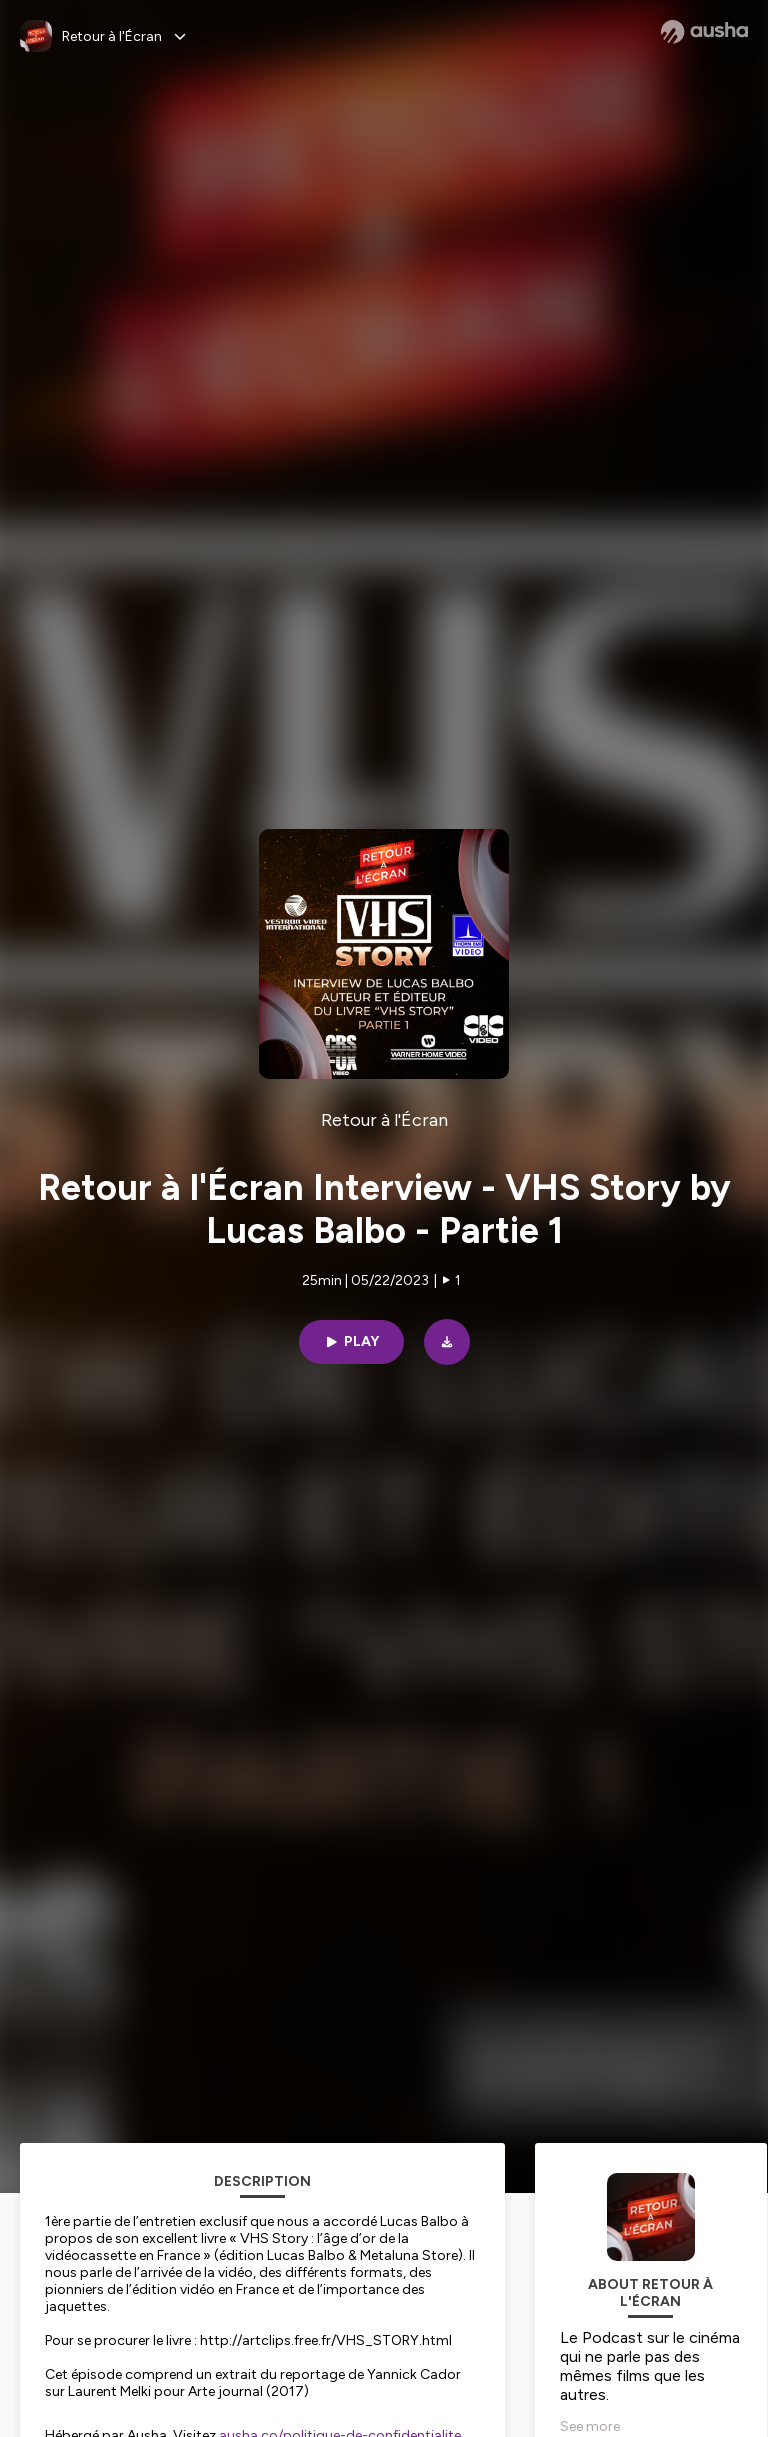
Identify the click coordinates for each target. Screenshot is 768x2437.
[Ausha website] (704, 32)
